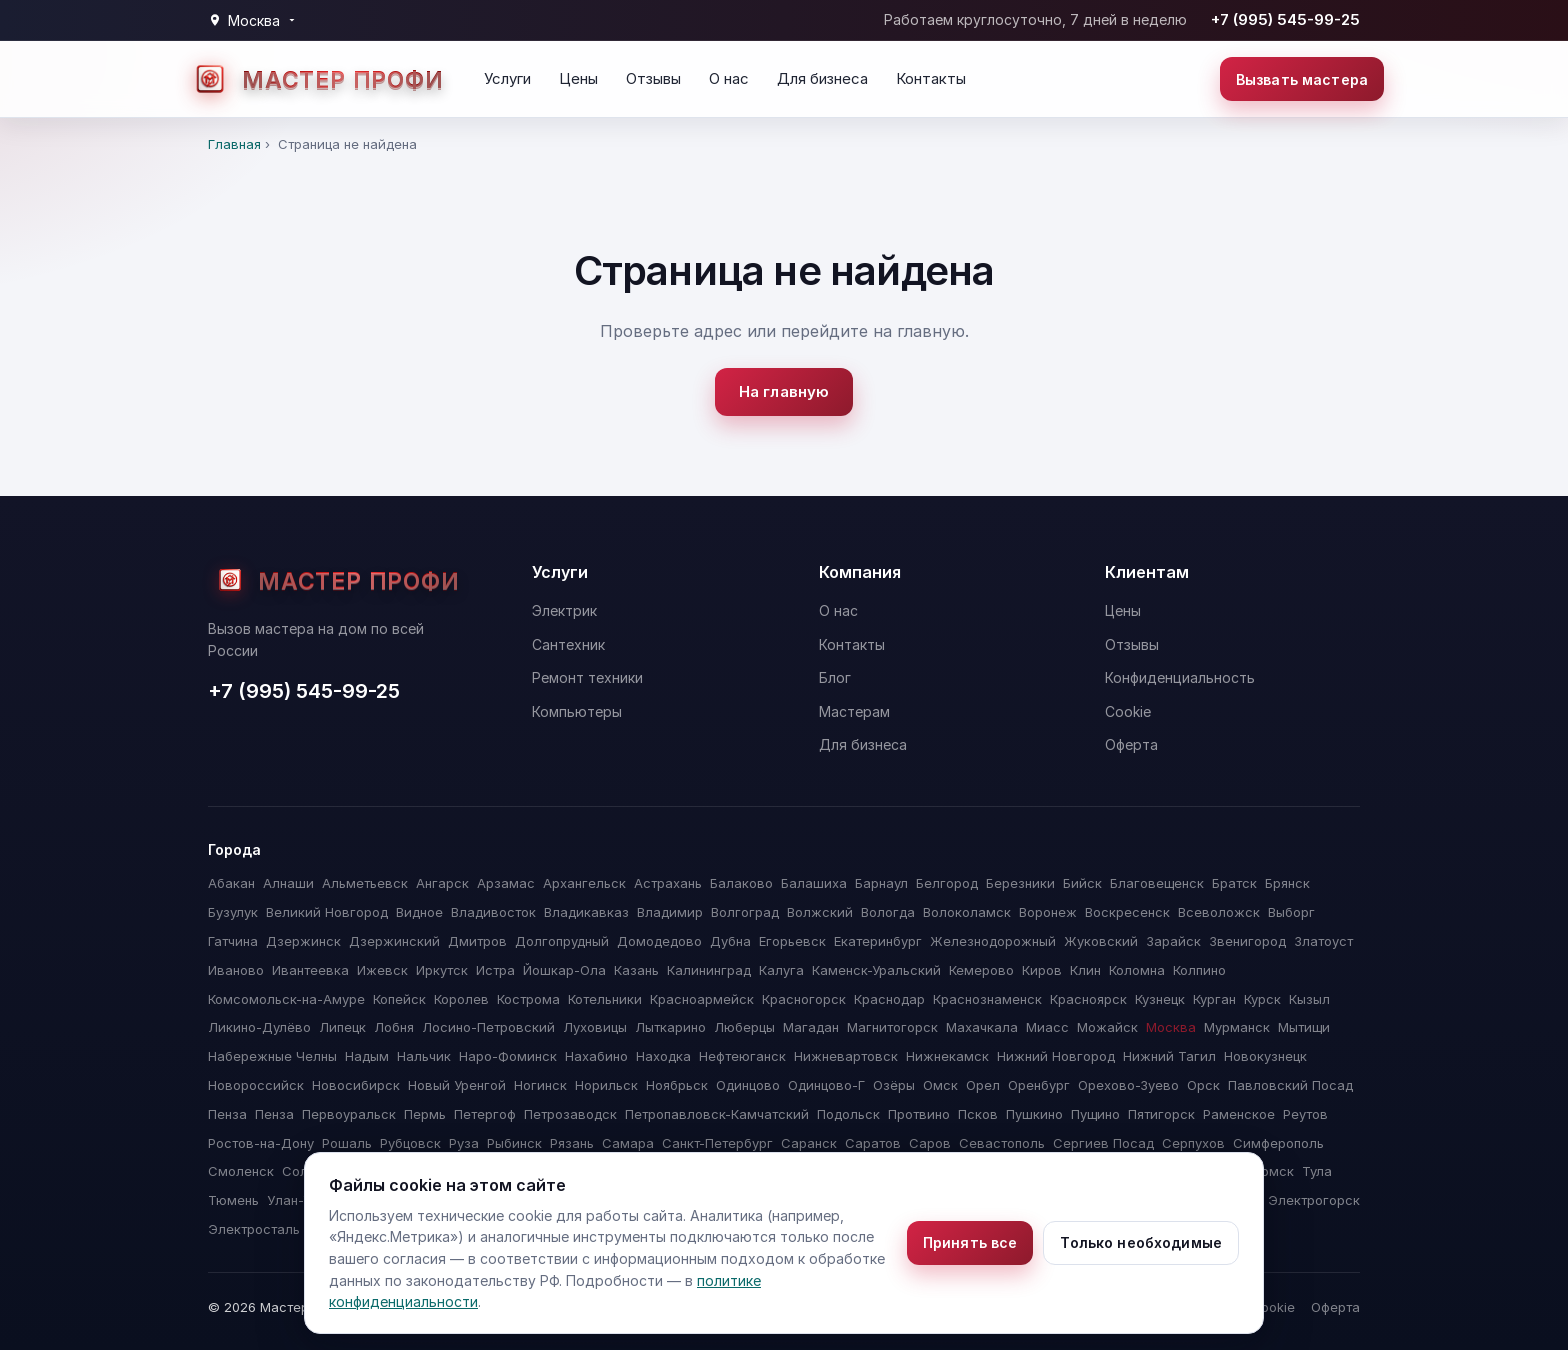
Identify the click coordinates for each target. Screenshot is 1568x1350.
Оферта (1131, 744)
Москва (1171, 1027)
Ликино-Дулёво (259, 1027)
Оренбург (1039, 1085)
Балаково (741, 883)
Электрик (564, 610)
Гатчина (233, 941)
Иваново (236, 970)
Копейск (399, 999)
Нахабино (596, 1056)
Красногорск (804, 999)
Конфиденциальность (1180, 677)
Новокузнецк (1265, 1056)
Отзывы (653, 78)
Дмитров (477, 941)
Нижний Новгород (1056, 1056)
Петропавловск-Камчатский (717, 1114)
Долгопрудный (562, 941)
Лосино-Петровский (488, 1027)
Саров (930, 1143)
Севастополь (1002, 1143)
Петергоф (485, 1114)
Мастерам (854, 711)
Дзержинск (303, 941)
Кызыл (1309, 999)
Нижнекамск (947, 1056)
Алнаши (288, 883)
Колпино (1199, 970)
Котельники (605, 999)
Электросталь (254, 1229)
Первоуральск (349, 1114)
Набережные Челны (272, 1056)
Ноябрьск (677, 1085)
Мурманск (1237, 1027)
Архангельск (584, 883)
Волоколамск (967, 912)
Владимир (670, 912)
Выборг (1291, 912)
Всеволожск (1219, 912)
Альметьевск (365, 883)
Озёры (894, 1085)
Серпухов (1193, 1143)
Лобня (394, 1027)
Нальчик (424, 1056)
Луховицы (595, 1027)
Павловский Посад (1290, 1085)
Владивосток (493, 912)
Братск (1234, 883)
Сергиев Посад (1103, 1143)
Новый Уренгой (457, 1085)
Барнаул (881, 883)
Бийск (1082, 883)
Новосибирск (356, 1085)
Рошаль (347, 1143)
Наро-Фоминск (508, 1056)
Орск (1203, 1085)
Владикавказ (586, 912)
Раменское (1239, 1114)
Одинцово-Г (826, 1085)
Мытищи (1304, 1027)
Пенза (227, 1114)
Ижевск (382, 970)
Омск (940, 1085)
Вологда (888, 912)
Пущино (1095, 1114)
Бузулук (233, 912)
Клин (1085, 970)
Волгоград (745, 912)
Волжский (820, 912)
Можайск (1107, 1027)
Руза (464, 1143)
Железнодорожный (993, 941)
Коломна (1137, 970)
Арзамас (506, 883)
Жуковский (1101, 941)
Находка (663, 1056)
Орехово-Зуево (1128, 1085)
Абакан (231, 883)
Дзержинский (394, 941)
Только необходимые (1141, 1242)
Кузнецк (1160, 999)
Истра (495, 970)
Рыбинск (514, 1143)
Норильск (606, 1085)
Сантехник (568, 644)
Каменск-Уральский (876, 970)
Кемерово (981, 970)
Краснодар (889, 999)
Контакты (931, 78)
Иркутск (442, 970)
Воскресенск (1127, 912)
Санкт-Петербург (717, 1143)
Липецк (342, 1027)
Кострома (528, 999)
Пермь (425, 1114)
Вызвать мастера (1302, 79)
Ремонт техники (587, 677)
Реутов (1305, 1114)
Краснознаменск (987, 999)
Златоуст (1323, 941)
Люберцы (744, 1027)
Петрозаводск (570, 1114)
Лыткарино (670, 1027)
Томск (1273, 1171)
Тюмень (233, 1200)
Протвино (919, 1114)
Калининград (709, 970)
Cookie (1128, 711)
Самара (628, 1143)
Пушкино (1034, 1114)
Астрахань (668, 883)
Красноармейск (702, 999)
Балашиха (814, 883)
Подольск (848, 1114)
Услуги (507, 78)
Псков (978, 1114)
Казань (636, 970)
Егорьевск (792, 941)
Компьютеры (577, 711)
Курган (1214, 999)
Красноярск (1088, 999)
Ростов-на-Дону (261, 1143)
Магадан (811, 1027)
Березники (1020, 883)
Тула (1317, 1171)
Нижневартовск (846, 1056)
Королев (461, 999)
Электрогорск (1314, 1200)
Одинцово (748, 1085)
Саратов (873, 1143)
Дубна (730, 941)
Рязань (572, 1143)
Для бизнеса (822, 78)
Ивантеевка (310, 970)
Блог (835, 677)
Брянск (1287, 883)
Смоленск (241, 1171)
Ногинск (540, 1085)
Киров (1042, 970)
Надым (367, 1056)
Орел (983, 1085)
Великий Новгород (327, 912)
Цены (578, 78)
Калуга (781, 970)
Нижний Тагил (1169, 1056)
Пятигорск (1161, 1114)
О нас (729, 78)
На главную (784, 391)
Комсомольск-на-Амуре (286, 999)
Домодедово (659, 941)
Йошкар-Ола (564, 970)
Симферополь (1278, 1143)
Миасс (1047, 1027)
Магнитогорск (892, 1027)
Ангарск (442, 883)
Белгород (947, 883)
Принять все (970, 1242)
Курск (1262, 999)
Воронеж (1048, 912)
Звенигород (1247, 941)
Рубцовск (410, 1143)
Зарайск (1173, 941)
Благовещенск (1157, 883)
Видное (419, 912)
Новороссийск (256, 1085)
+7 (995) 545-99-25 (1285, 19)
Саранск (809, 1143)
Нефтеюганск (742, 1056)
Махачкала (982, 1027)
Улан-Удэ (296, 1200)
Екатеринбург (878, 941)
